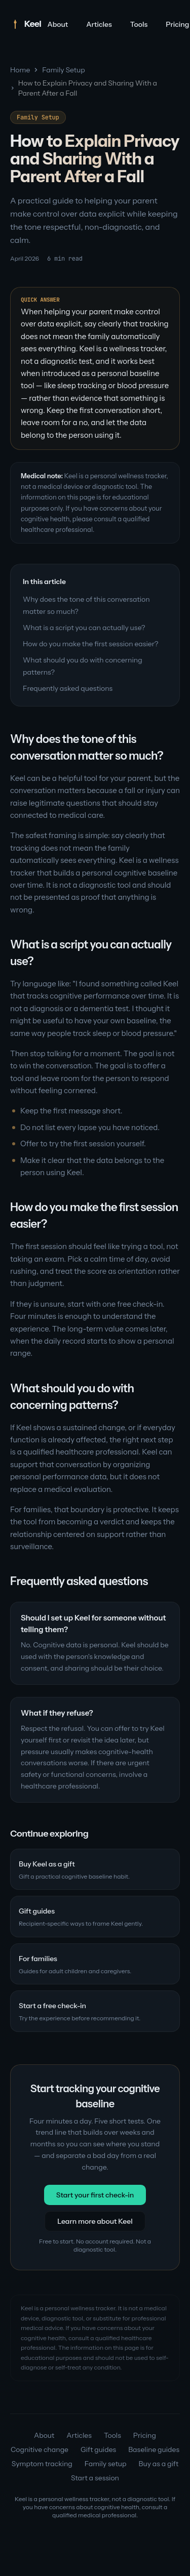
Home (20, 69)
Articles (99, 24)
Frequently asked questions (67, 688)
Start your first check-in (95, 2194)
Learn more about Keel (94, 2221)
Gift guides (98, 2449)
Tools (138, 24)
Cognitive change (39, 2449)
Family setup (106, 2463)
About (57, 24)
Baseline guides (153, 2449)
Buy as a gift (159, 2463)
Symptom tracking (42, 2463)
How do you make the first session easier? (91, 643)
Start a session (95, 2477)
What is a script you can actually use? (84, 627)
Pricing (144, 2435)
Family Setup (63, 69)
